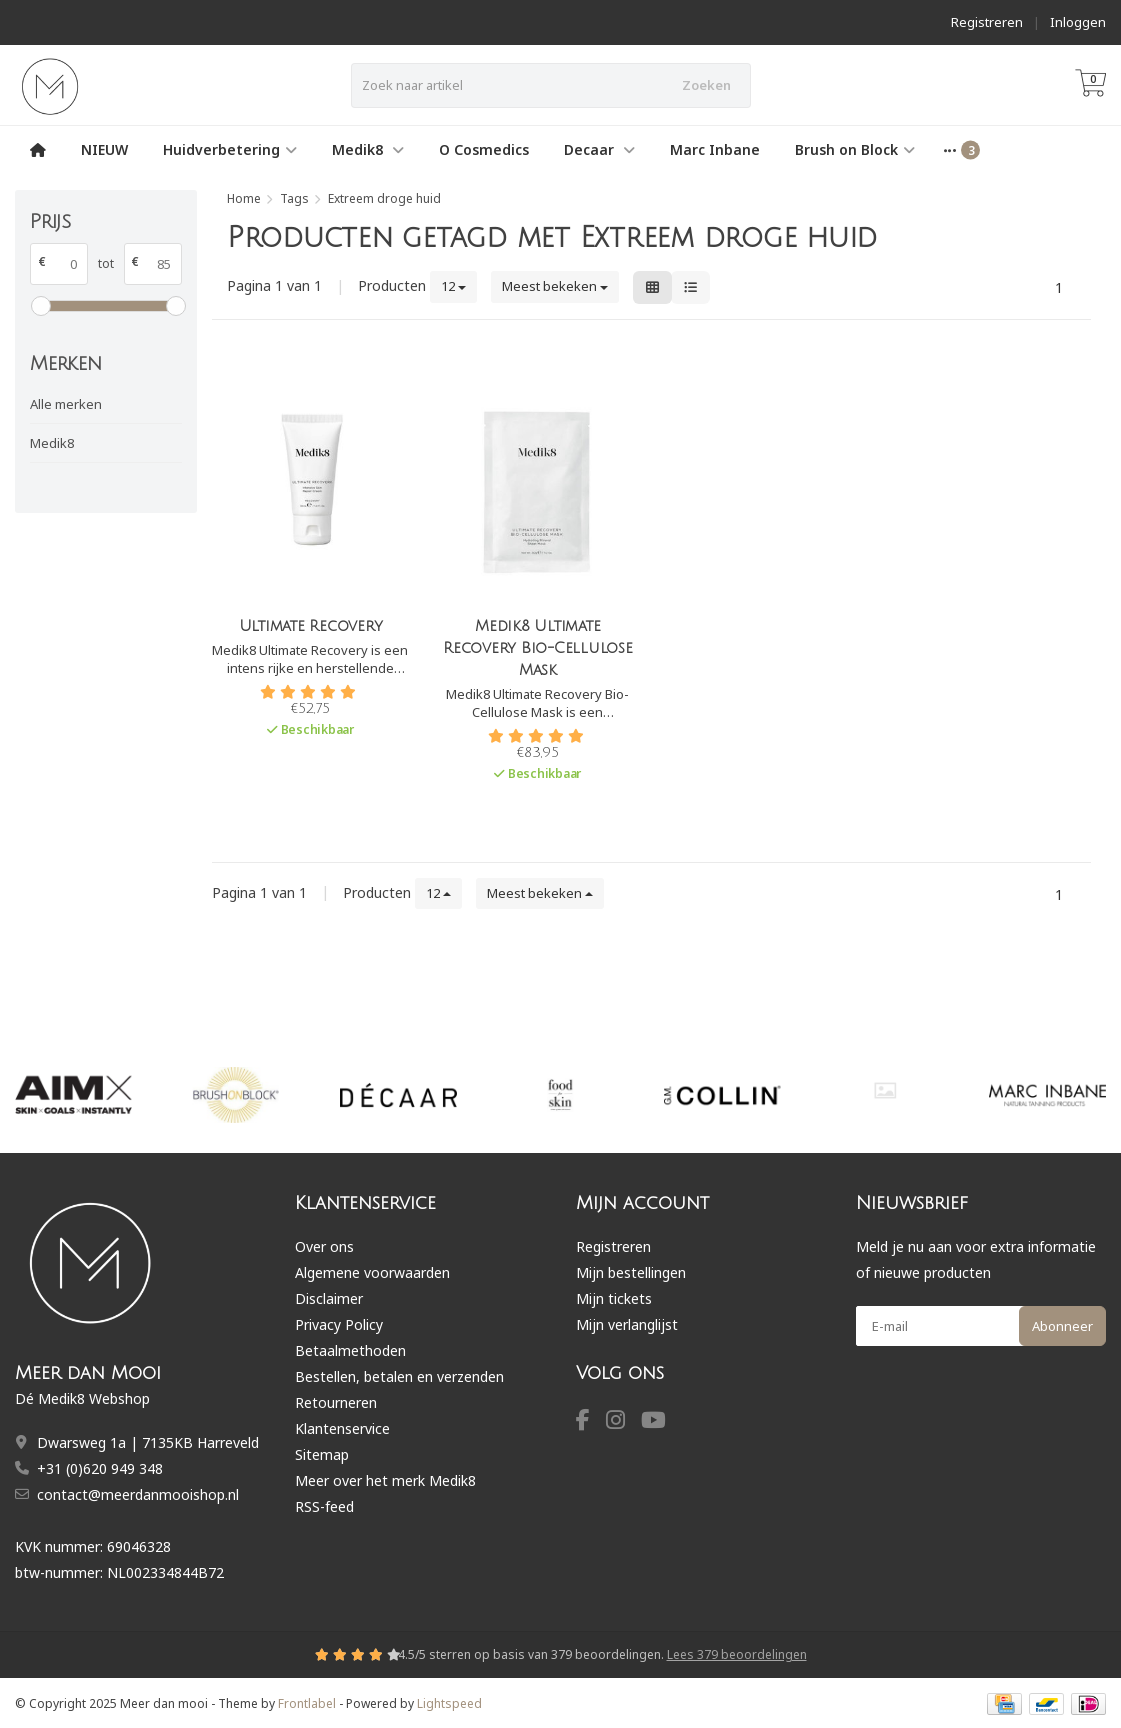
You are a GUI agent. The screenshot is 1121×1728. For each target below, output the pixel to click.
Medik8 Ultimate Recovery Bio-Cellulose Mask (538, 648)
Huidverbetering (230, 149)
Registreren (987, 22)
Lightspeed (449, 1703)
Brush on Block (855, 149)
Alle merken (66, 404)
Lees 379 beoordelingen (737, 1654)
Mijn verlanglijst (627, 1324)
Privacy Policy (339, 1324)
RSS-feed (324, 1506)
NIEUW (104, 149)
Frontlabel (307, 1703)
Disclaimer (329, 1298)
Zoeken (706, 85)
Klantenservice (342, 1428)
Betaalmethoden (350, 1350)
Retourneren (336, 1402)
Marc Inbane (715, 149)
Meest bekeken (555, 286)
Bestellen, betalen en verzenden (399, 1376)
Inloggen (1078, 22)
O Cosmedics (484, 149)
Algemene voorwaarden (372, 1272)
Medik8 (368, 149)
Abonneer (1062, 1326)
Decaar (599, 149)
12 (453, 286)
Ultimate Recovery (311, 626)
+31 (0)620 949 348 (100, 1468)
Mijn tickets (614, 1298)
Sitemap (322, 1454)
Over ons (324, 1246)
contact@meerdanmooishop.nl (138, 1494)
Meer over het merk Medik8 (385, 1480)
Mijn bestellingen (631, 1272)
